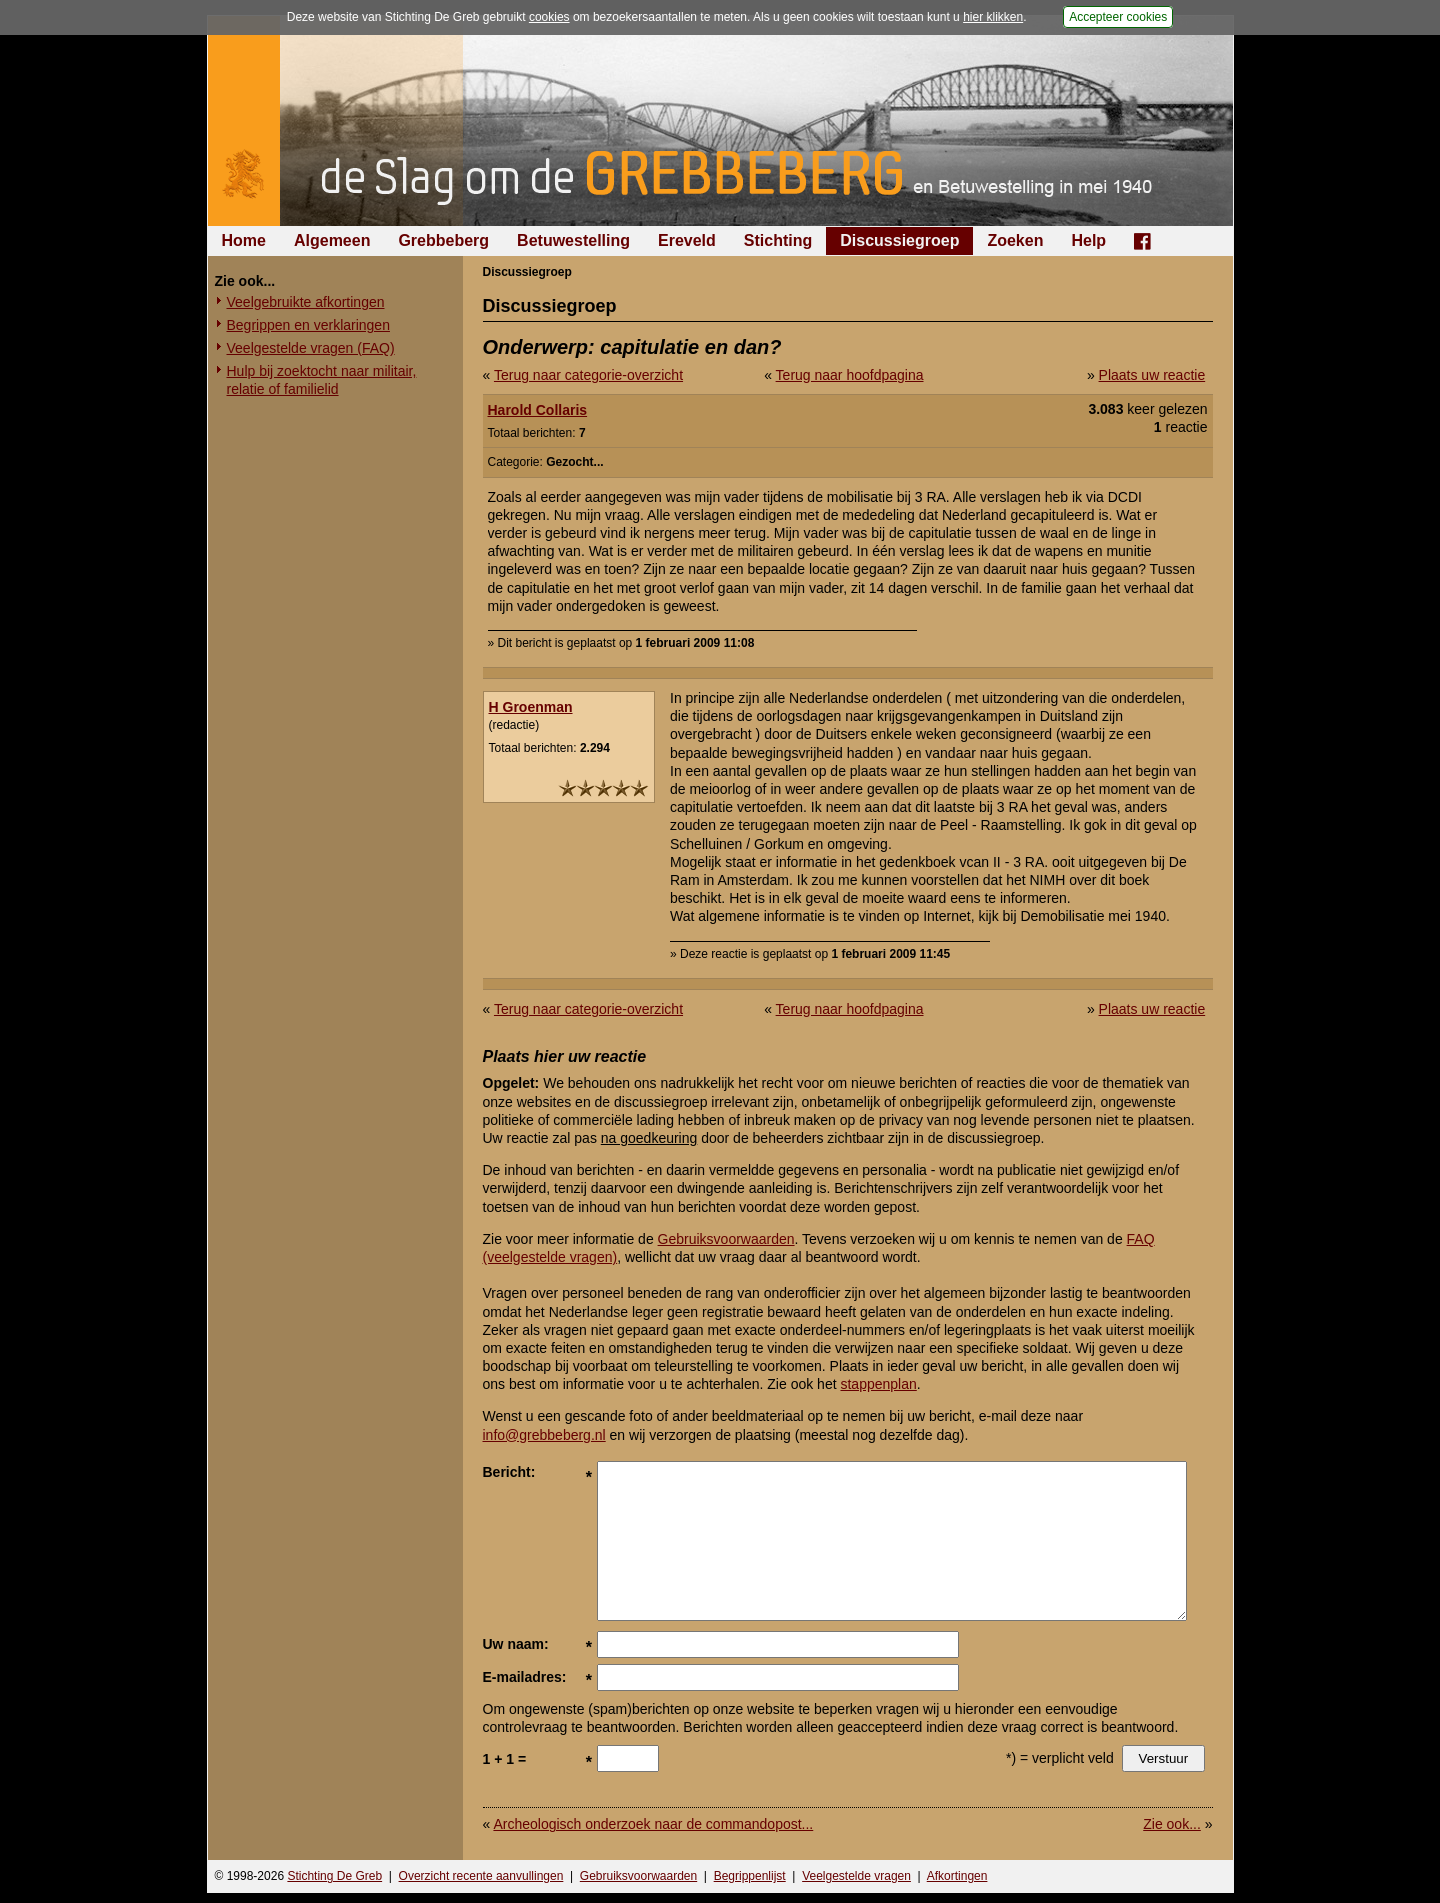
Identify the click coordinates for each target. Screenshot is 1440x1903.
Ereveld (687, 240)
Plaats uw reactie (1152, 375)
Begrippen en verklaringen (308, 325)
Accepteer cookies (1118, 17)
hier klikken (993, 17)
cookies (549, 17)
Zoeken (1015, 240)
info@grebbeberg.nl (544, 1435)
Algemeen (332, 240)
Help (1088, 240)
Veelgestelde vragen (856, 1876)
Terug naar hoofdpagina (850, 375)
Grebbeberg (443, 240)
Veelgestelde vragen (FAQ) (311, 348)
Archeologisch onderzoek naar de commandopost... (653, 1824)
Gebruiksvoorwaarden (726, 1239)
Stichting (778, 240)
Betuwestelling (573, 240)
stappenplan (878, 1384)
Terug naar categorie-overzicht (588, 375)
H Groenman (531, 707)
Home (244, 240)
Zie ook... (1172, 1824)
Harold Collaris (538, 410)
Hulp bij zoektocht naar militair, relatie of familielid (322, 380)
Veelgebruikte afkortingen (306, 302)
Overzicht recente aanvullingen (481, 1876)
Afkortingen (957, 1876)
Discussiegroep (899, 240)
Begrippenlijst (750, 1876)
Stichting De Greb (334, 1876)
